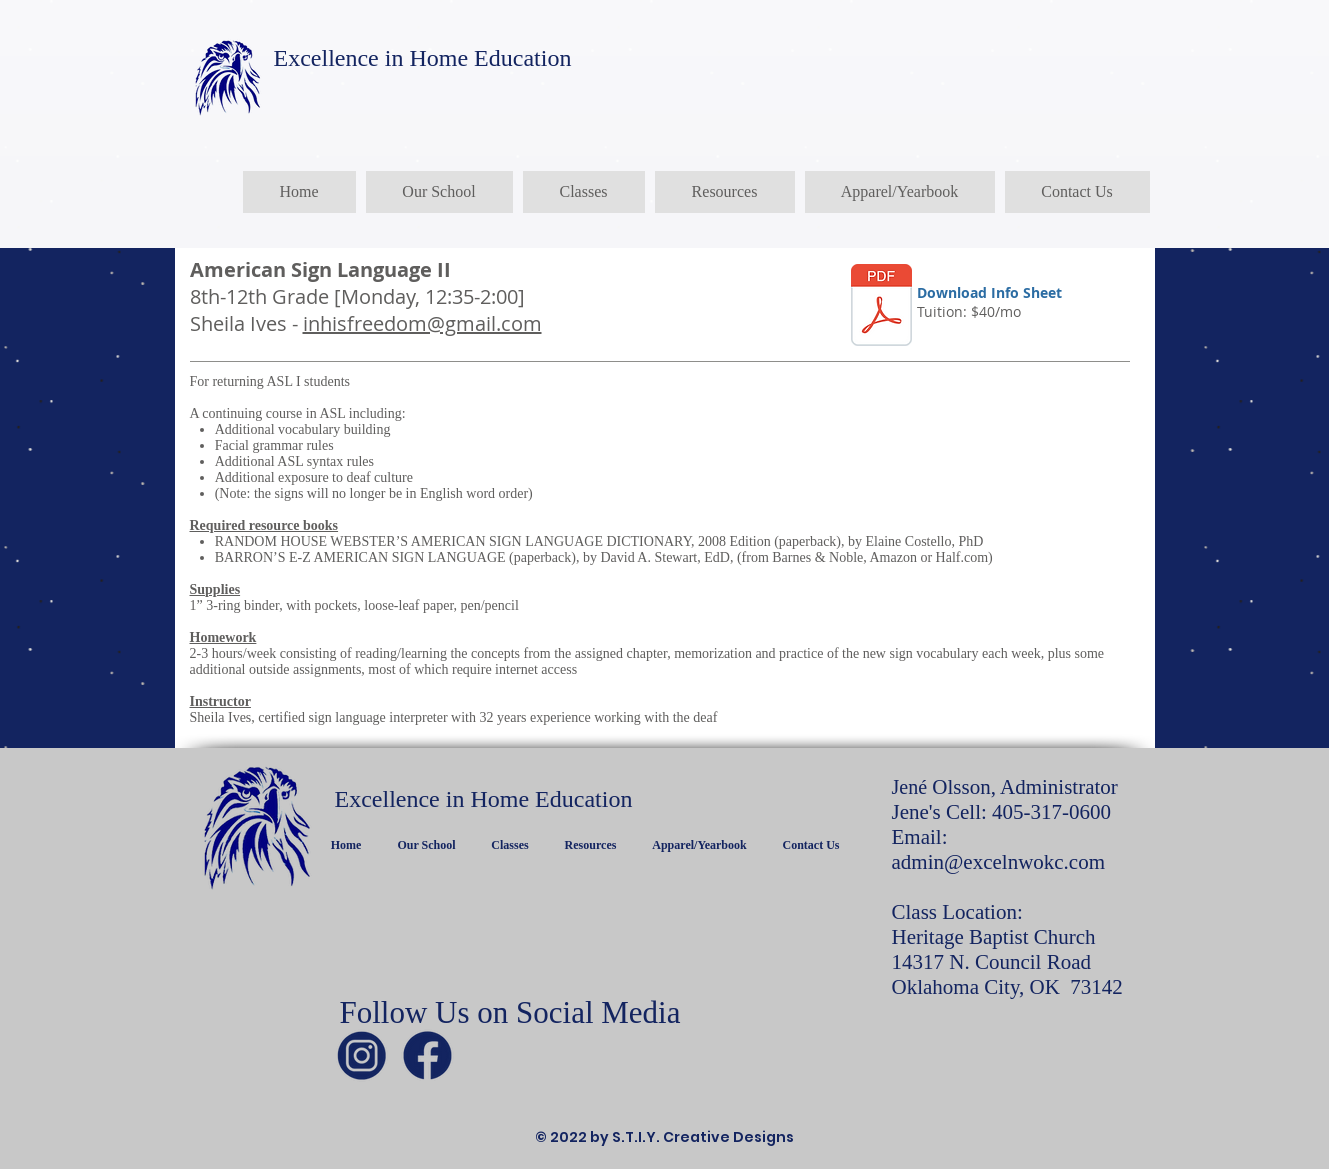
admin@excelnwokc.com (999, 862)
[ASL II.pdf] (881, 307)
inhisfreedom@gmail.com (422, 323)
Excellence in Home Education (423, 58)
